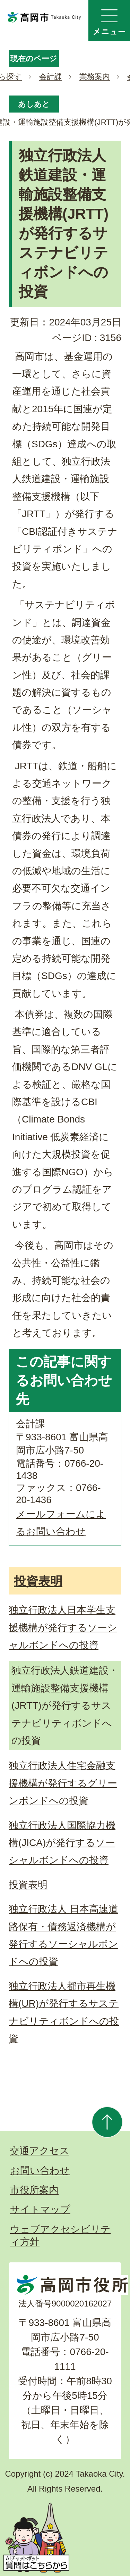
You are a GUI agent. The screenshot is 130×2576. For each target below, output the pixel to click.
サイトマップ (40, 2209)
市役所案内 (34, 2190)
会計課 (50, 76)
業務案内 (94, 76)
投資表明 (38, 1581)
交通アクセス (39, 2150)
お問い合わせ (40, 2170)
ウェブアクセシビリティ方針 (60, 2235)
